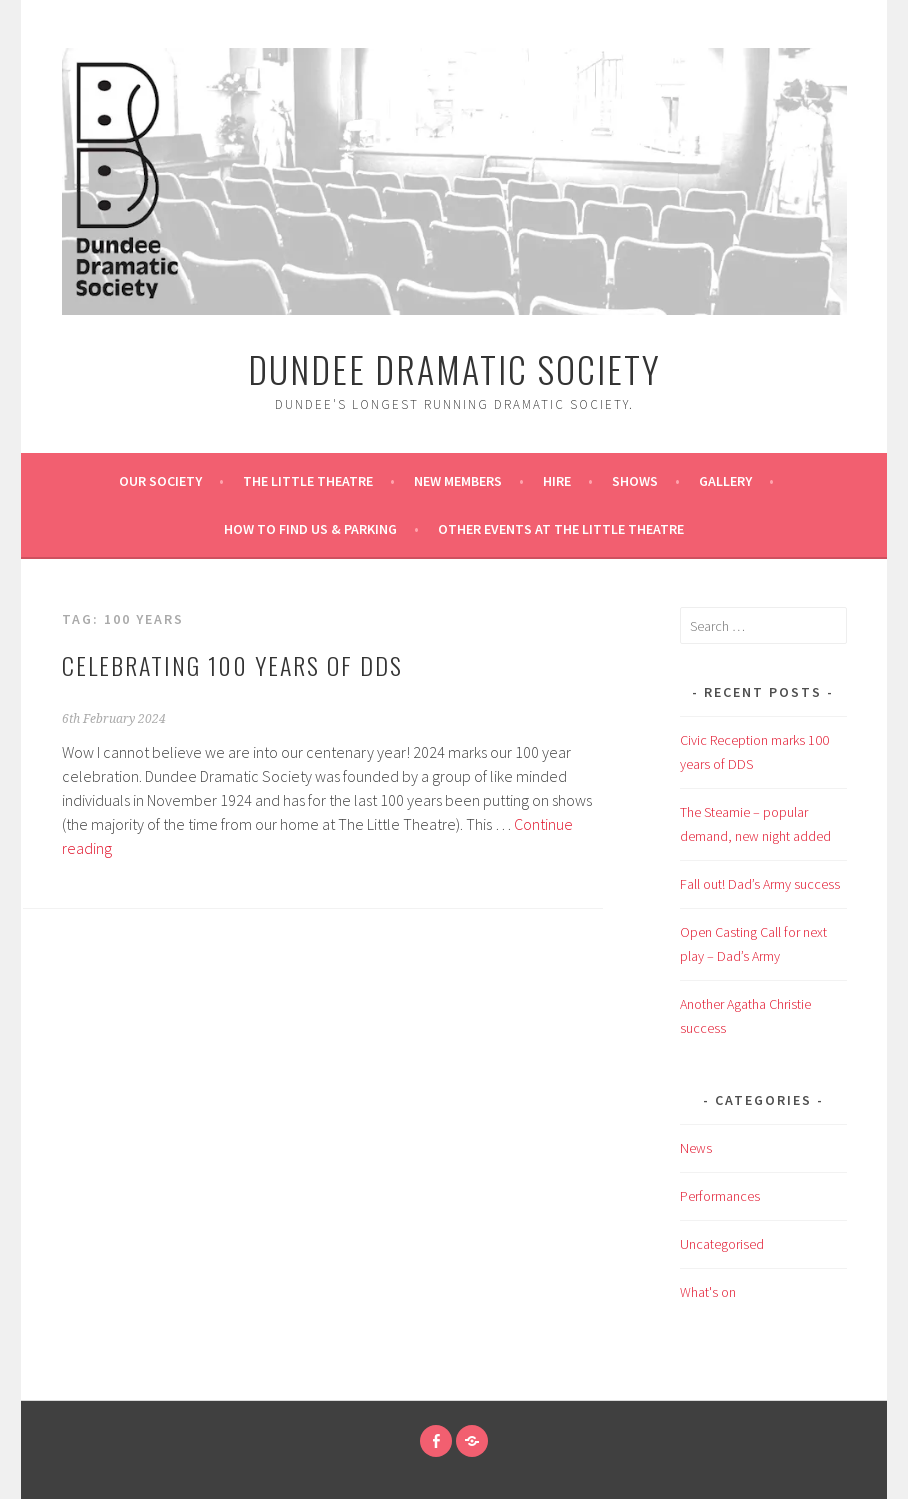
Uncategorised (722, 1244)
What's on (708, 1292)
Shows (635, 481)
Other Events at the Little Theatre (561, 529)
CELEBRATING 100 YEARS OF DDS (232, 665)
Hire (557, 481)
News (696, 1148)
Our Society (160, 481)
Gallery (725, 481)
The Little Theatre (308, 481)
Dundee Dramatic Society (454, 368)
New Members (458, 481)
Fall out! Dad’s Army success (760, 884)
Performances (720, 1196)
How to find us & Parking (310, 529)
